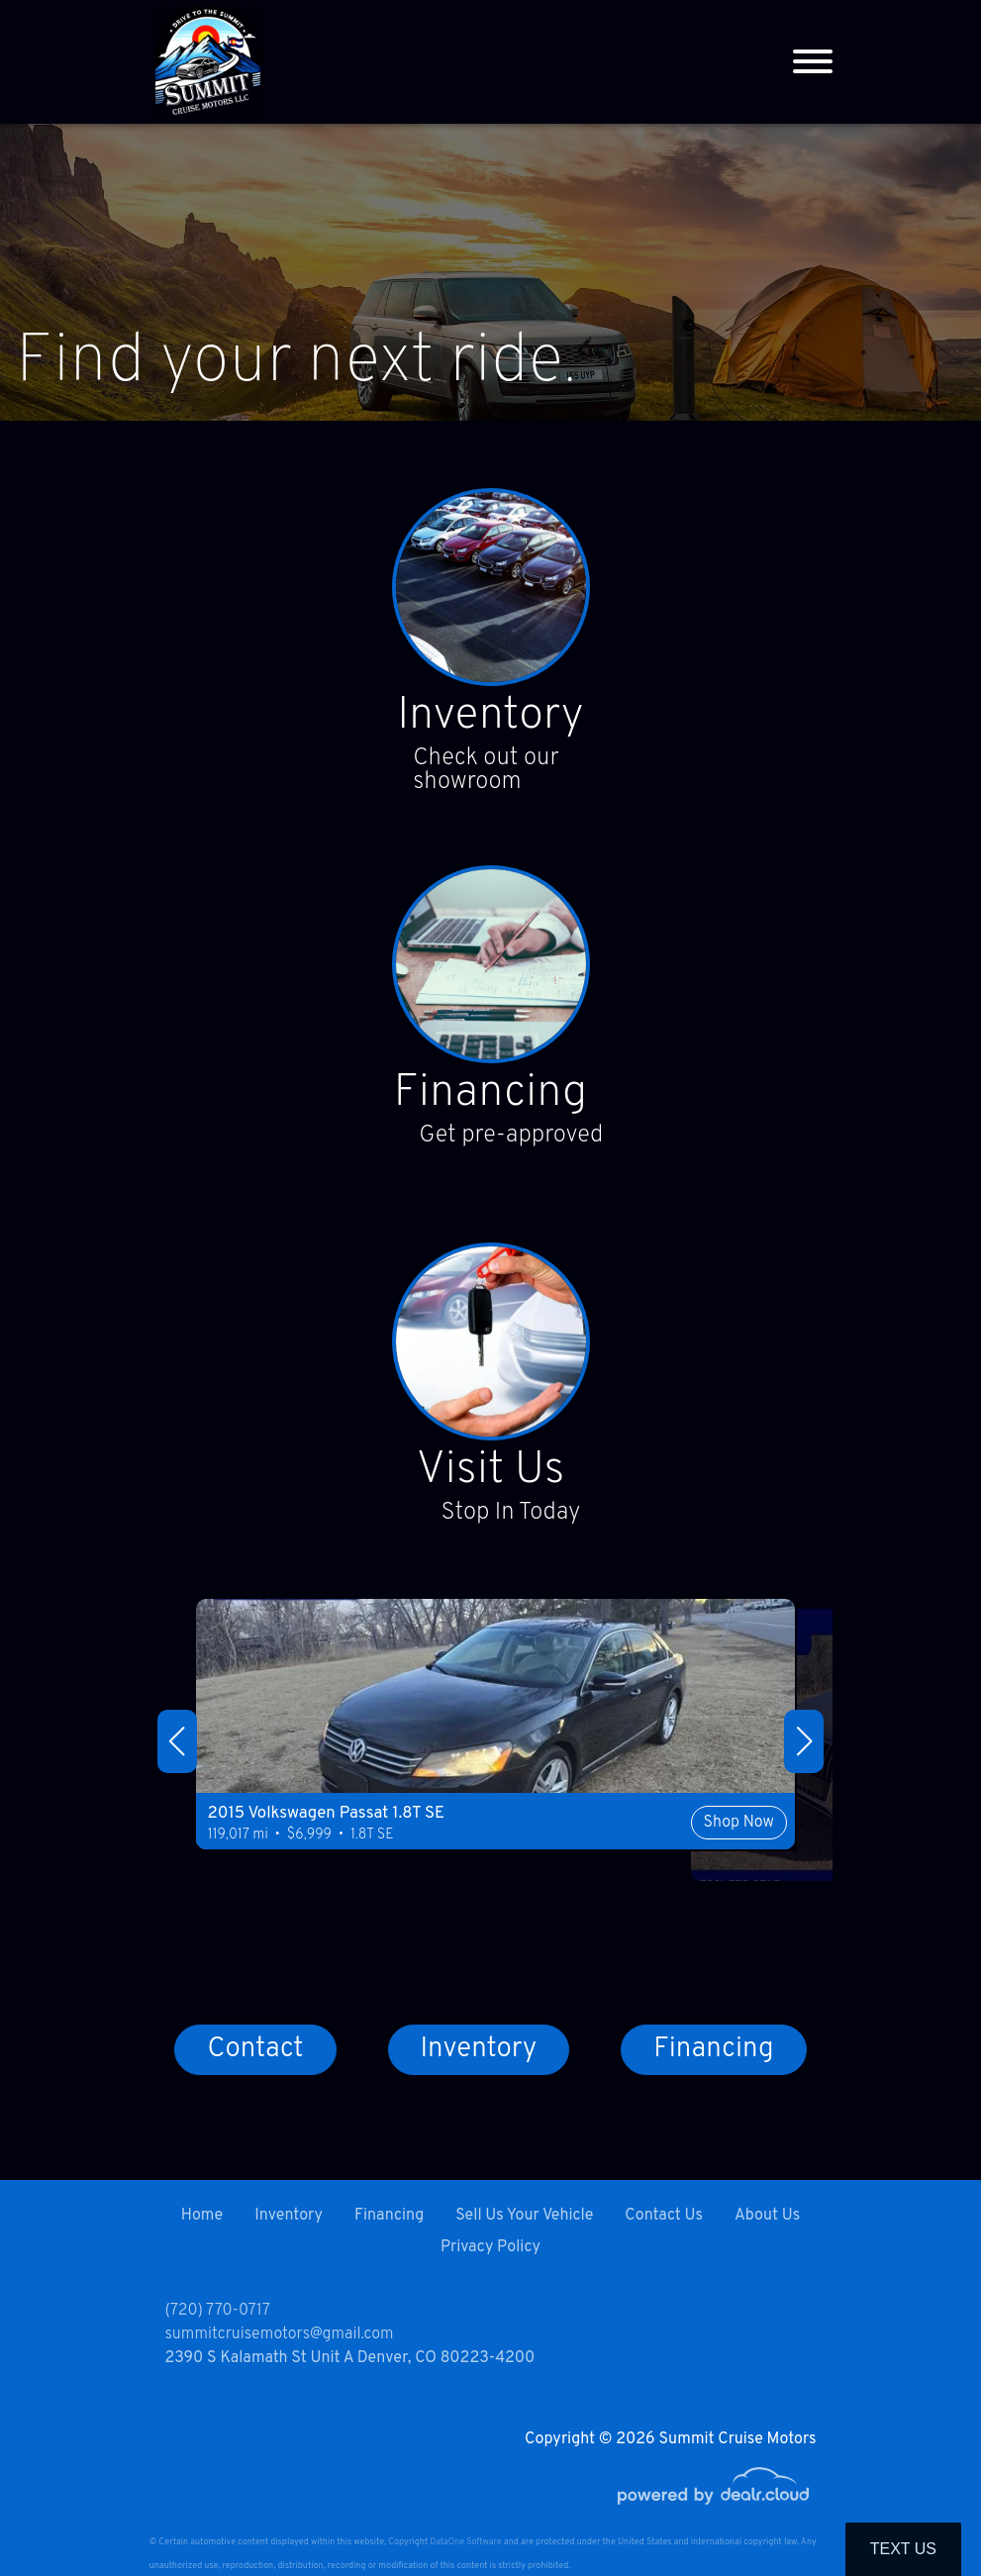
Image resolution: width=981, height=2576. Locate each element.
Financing (491, 1099)
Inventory (490, 718)
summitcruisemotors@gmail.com (279, 2334)
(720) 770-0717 (217, 2311)
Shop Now (630, 1873)
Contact (254, 2061)
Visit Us (490, 1479)
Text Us (903, 2548)
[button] (177, 1749)
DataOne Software (465, 2541)
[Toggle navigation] (812, 62)
